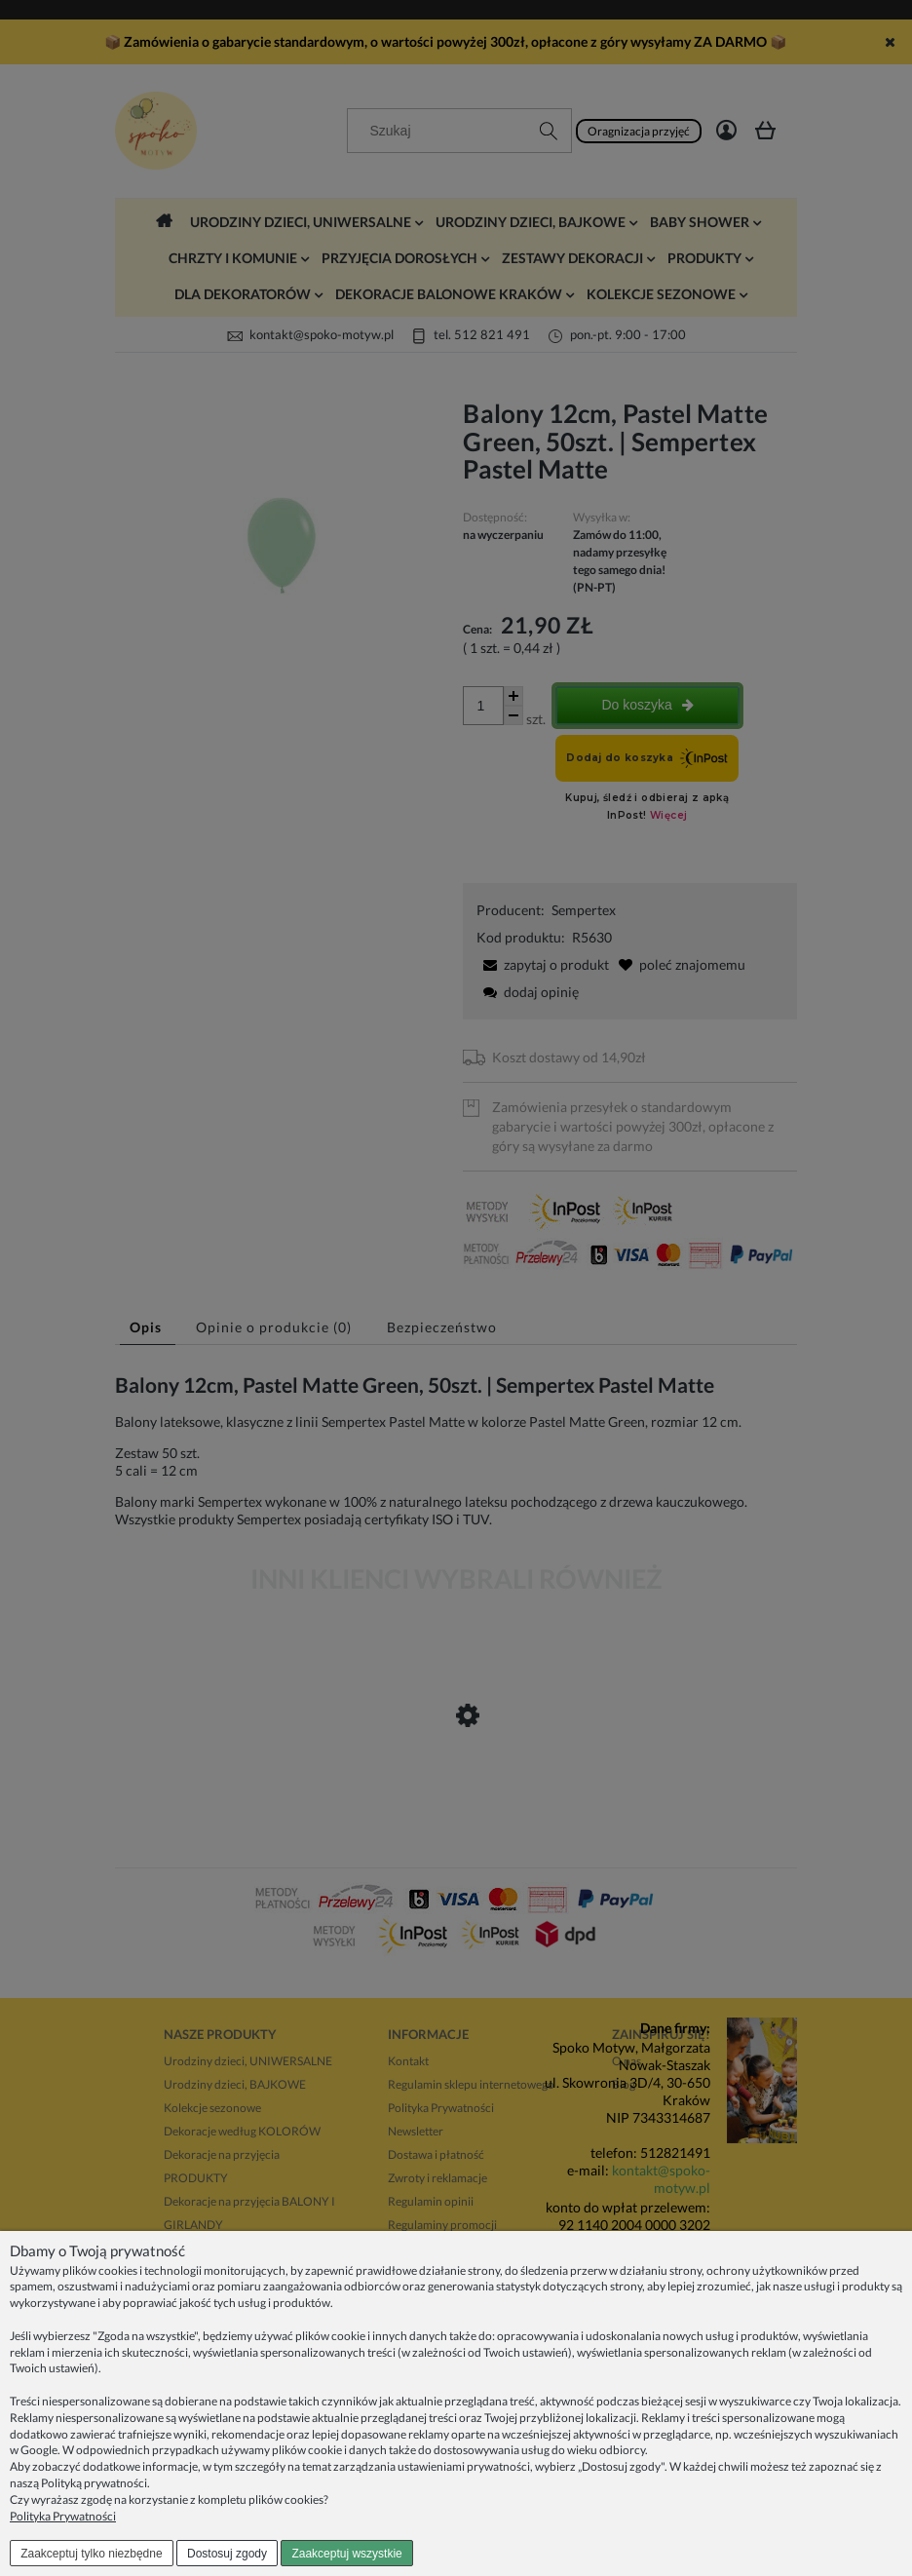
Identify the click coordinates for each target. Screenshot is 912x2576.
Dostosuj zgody (227, 2553)
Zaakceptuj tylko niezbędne (91, 2553)
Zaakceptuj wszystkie (346, 2553)
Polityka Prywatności (63, 2516)
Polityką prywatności (94, 2483)
